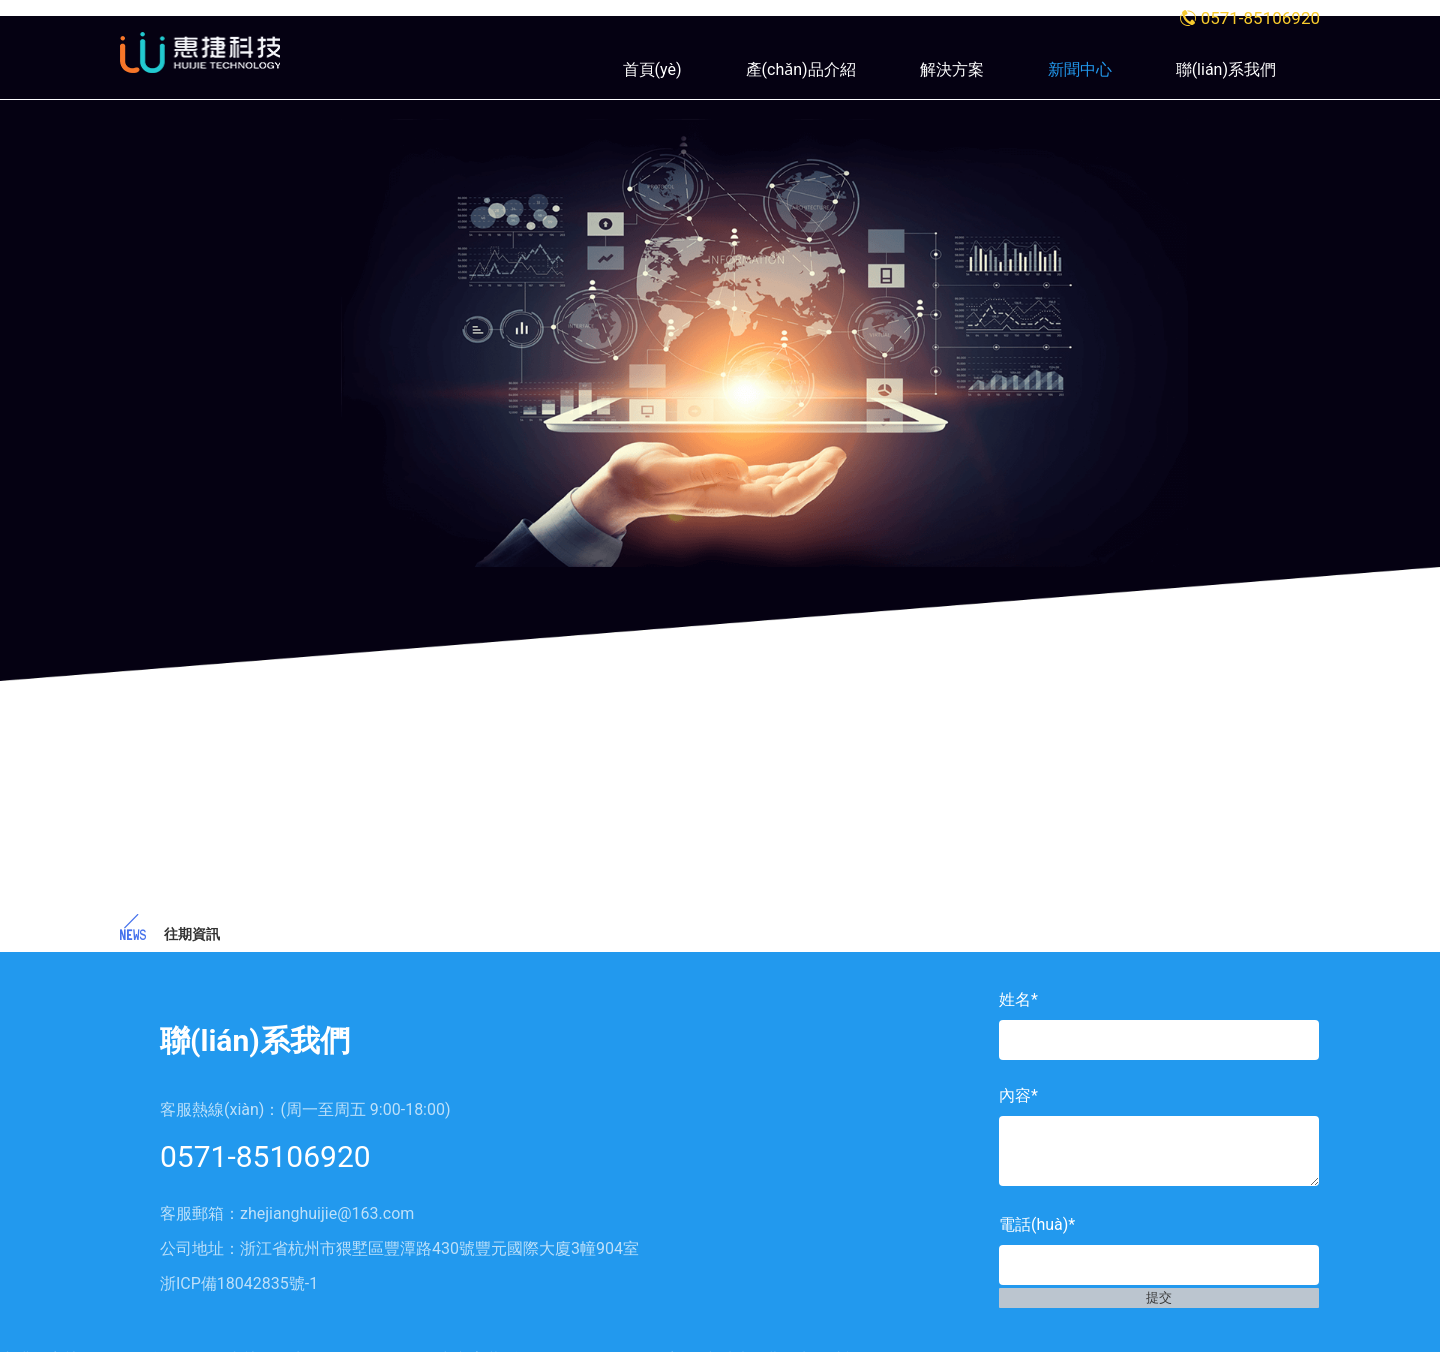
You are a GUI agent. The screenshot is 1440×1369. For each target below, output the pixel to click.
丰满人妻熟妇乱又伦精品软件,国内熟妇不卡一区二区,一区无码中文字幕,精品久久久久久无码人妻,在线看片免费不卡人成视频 (438, 1359)
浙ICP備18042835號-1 (239, 1283)
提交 (1159, 1317)
